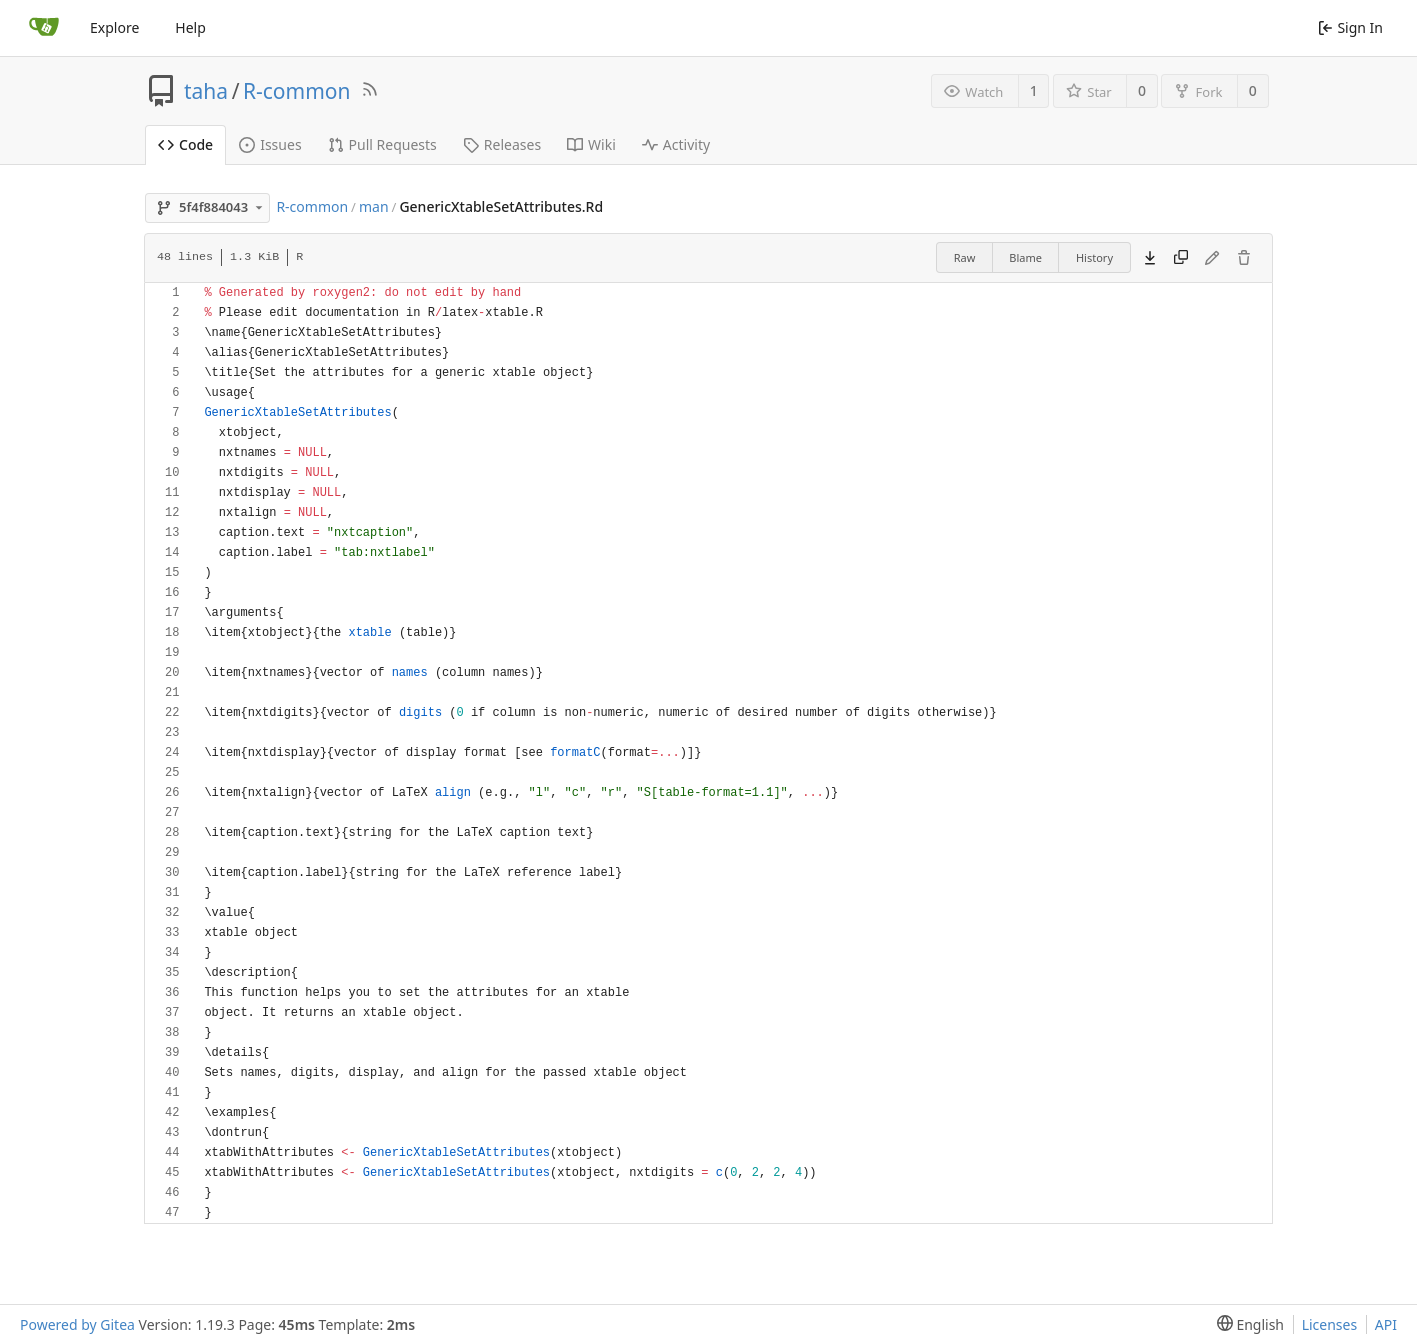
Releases (502, 144)
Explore (114, 27)
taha (206, 91)
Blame (1025, 257)
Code (185, 144)
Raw (965, 257)
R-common (297, 91)
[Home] (44, 28)
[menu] (1246, 1324)
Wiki (591, 144)
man (374, 206)
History (1094, 257)
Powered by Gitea (77, 1324)
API (1386, 1324)
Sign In (1350, 27)
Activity (676, 144)
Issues (270, 144)
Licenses (1330, 1324)
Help (190, 27)
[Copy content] (1181, 258)
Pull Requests (382, 144)
